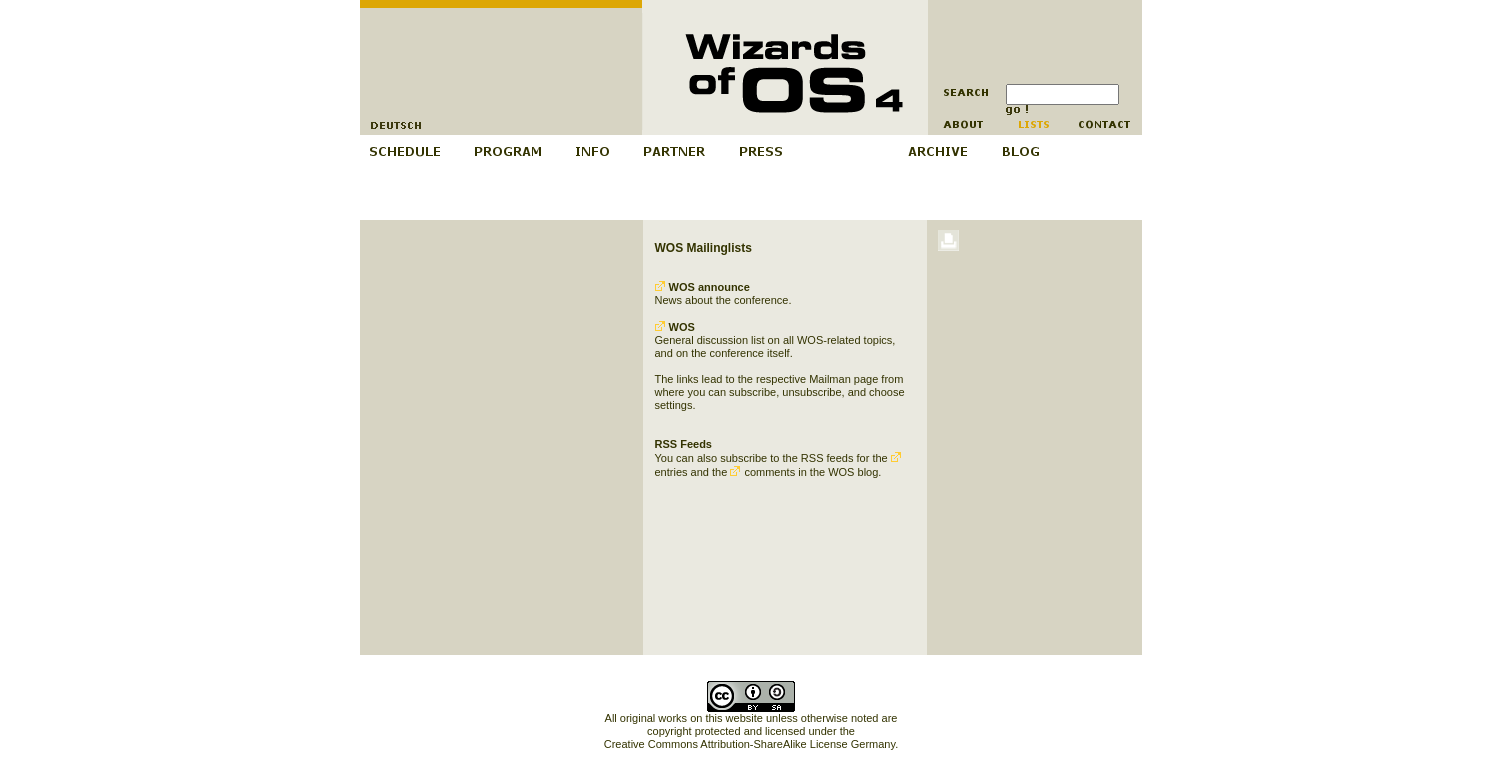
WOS (675, 327)
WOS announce (702, 287)
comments (762, 472)
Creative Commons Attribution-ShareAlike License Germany (749, 744)
